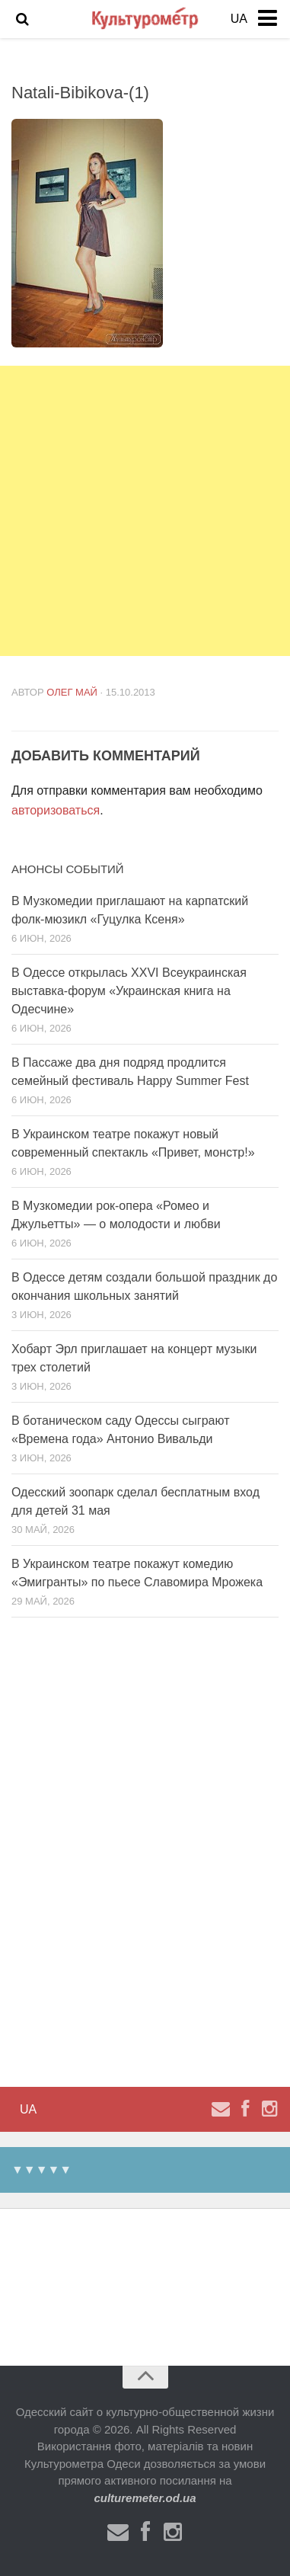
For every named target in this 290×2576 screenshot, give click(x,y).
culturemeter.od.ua (145, 2497)
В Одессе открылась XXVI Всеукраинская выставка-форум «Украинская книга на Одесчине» (129, 991)
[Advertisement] (145, 511)
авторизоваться (55, 810)
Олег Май (71, 692)
